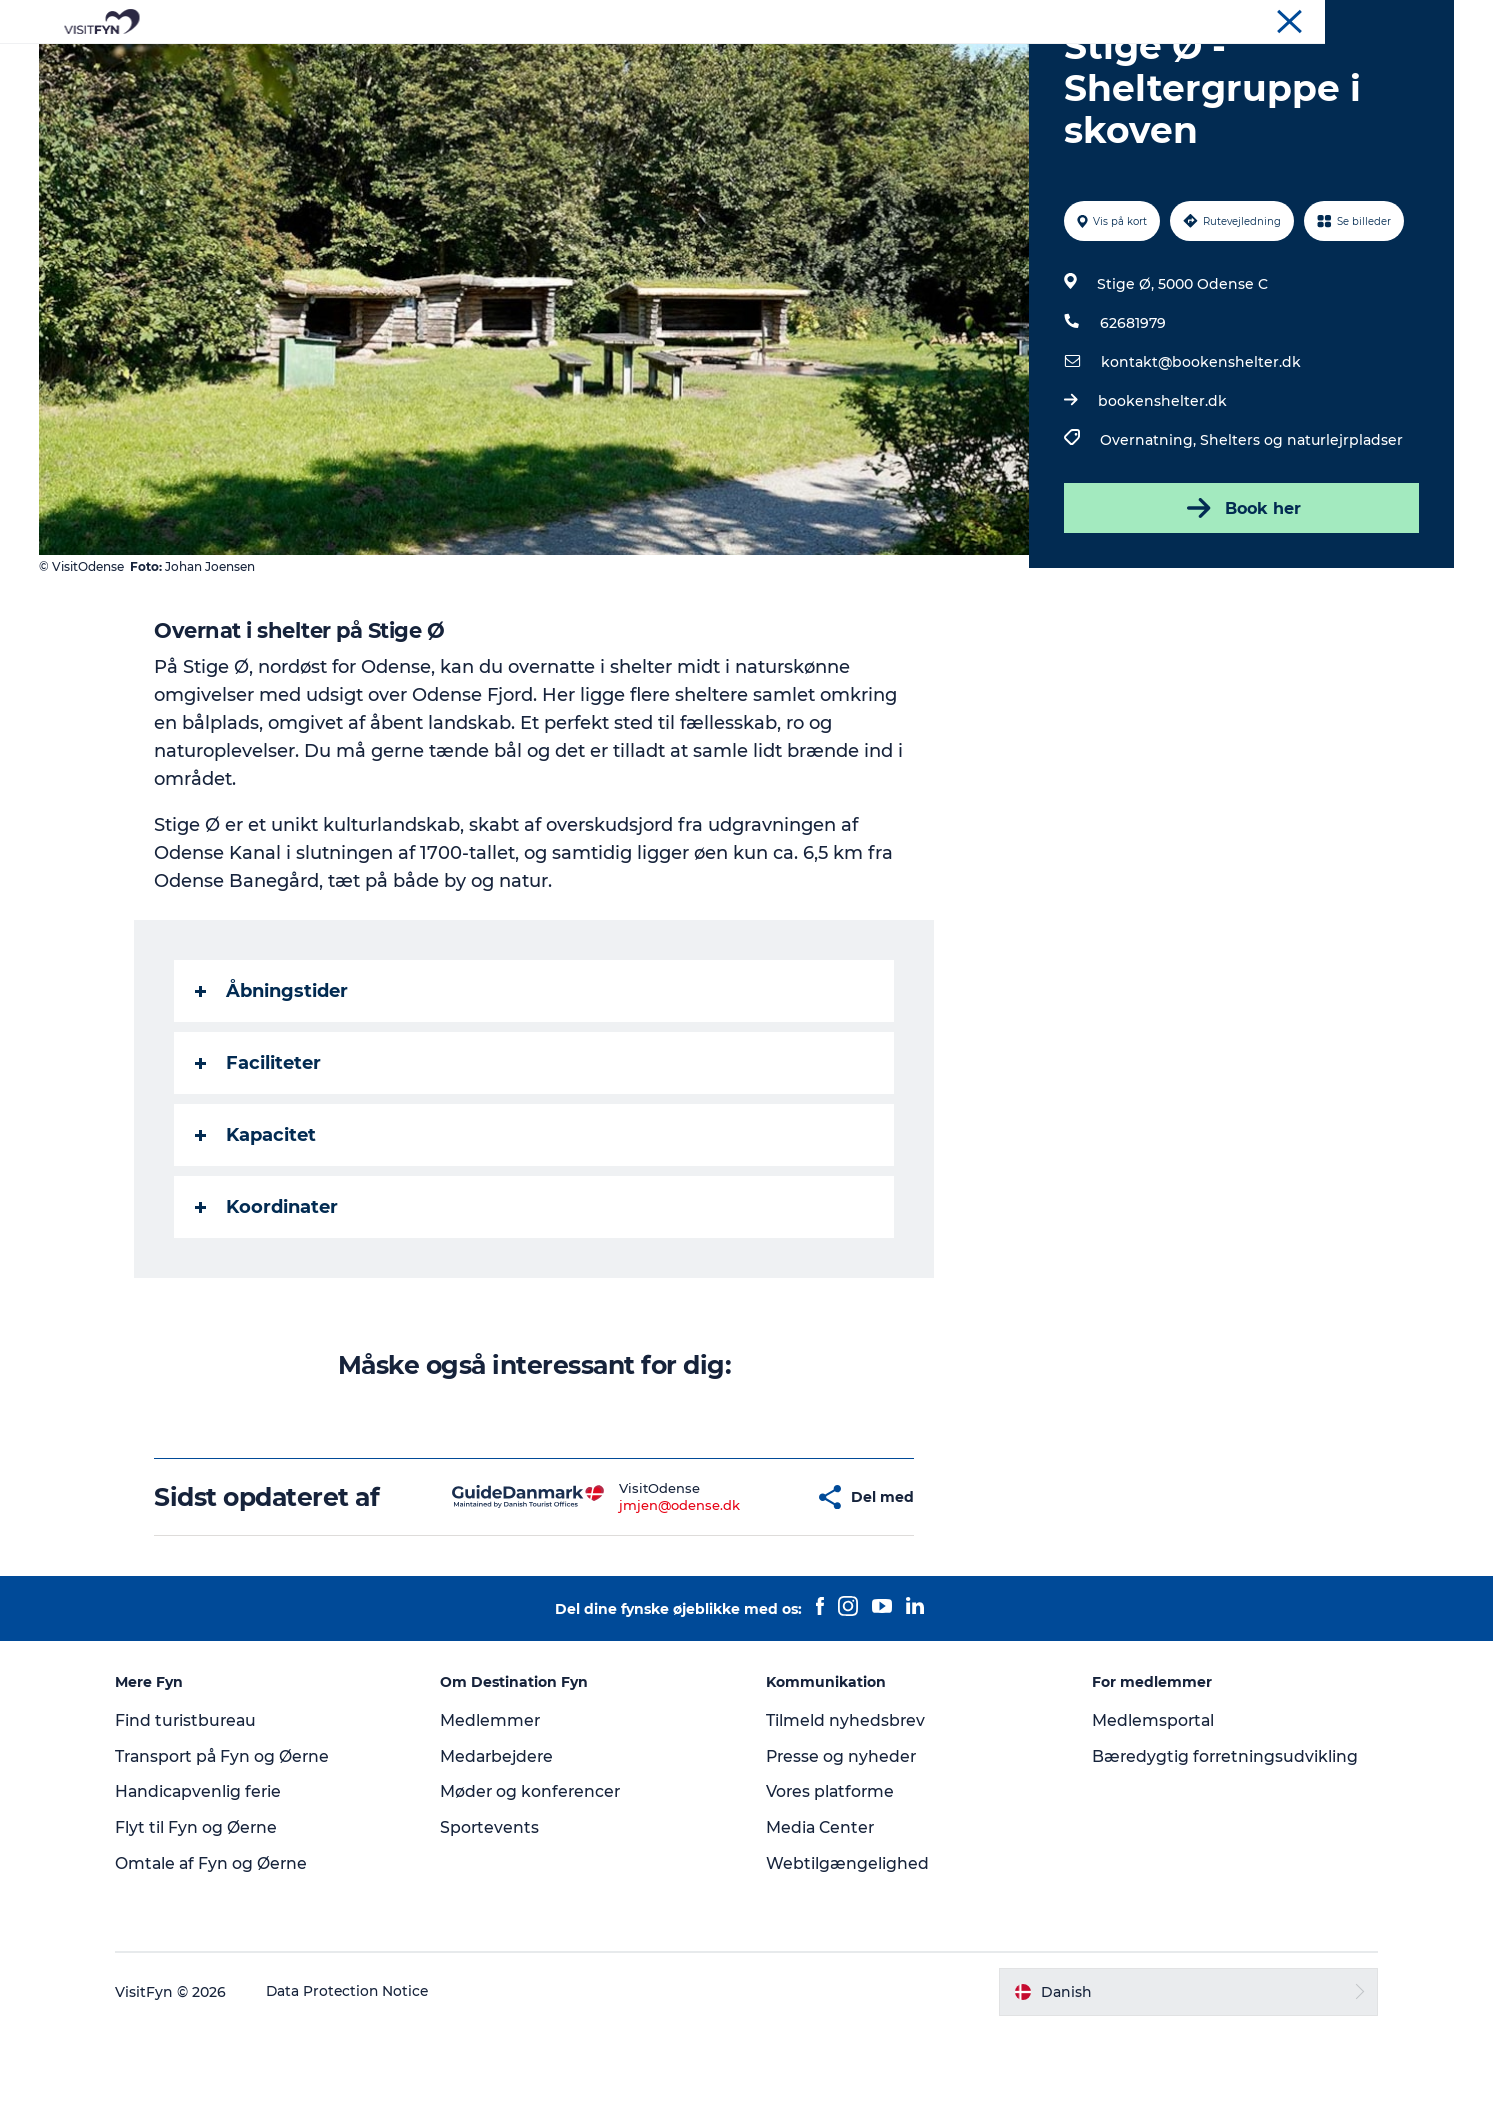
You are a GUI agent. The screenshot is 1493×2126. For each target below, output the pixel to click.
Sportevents (497, 1922)
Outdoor (570, 64)
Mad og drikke (687, 64)
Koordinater (267, 1302)
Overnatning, (1150, 535)
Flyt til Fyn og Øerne (208, 1922)
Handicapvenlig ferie (211, 1886)
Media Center (822, 1922)
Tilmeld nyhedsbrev (847, 1815)
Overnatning (818, 64)
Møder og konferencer (1386, 19)
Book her (1240, 603)
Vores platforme (832, 1886)
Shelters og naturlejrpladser (1301, 535)
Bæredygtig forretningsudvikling (1221, 1851)
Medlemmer (497, 1815)
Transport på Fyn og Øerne (236, 1851)
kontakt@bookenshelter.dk (1201, 457)
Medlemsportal (1149, 1815)
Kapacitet (256, 1230)
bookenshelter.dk (1162, 496)
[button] (741, 1592)
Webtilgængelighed (848, 1958)
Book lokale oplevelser (981, 64)
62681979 (1133, 418)
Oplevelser (468, 64)
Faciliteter (259, 1158)
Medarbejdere (505, 1851)
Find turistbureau (199, 1815)
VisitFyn (1220, 19)
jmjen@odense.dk (621, 1600)
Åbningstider (272, 1086)
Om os (1282, 19)
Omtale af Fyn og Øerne (224, 1958)
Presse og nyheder (843, 1851)
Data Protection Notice (361, 2087)
